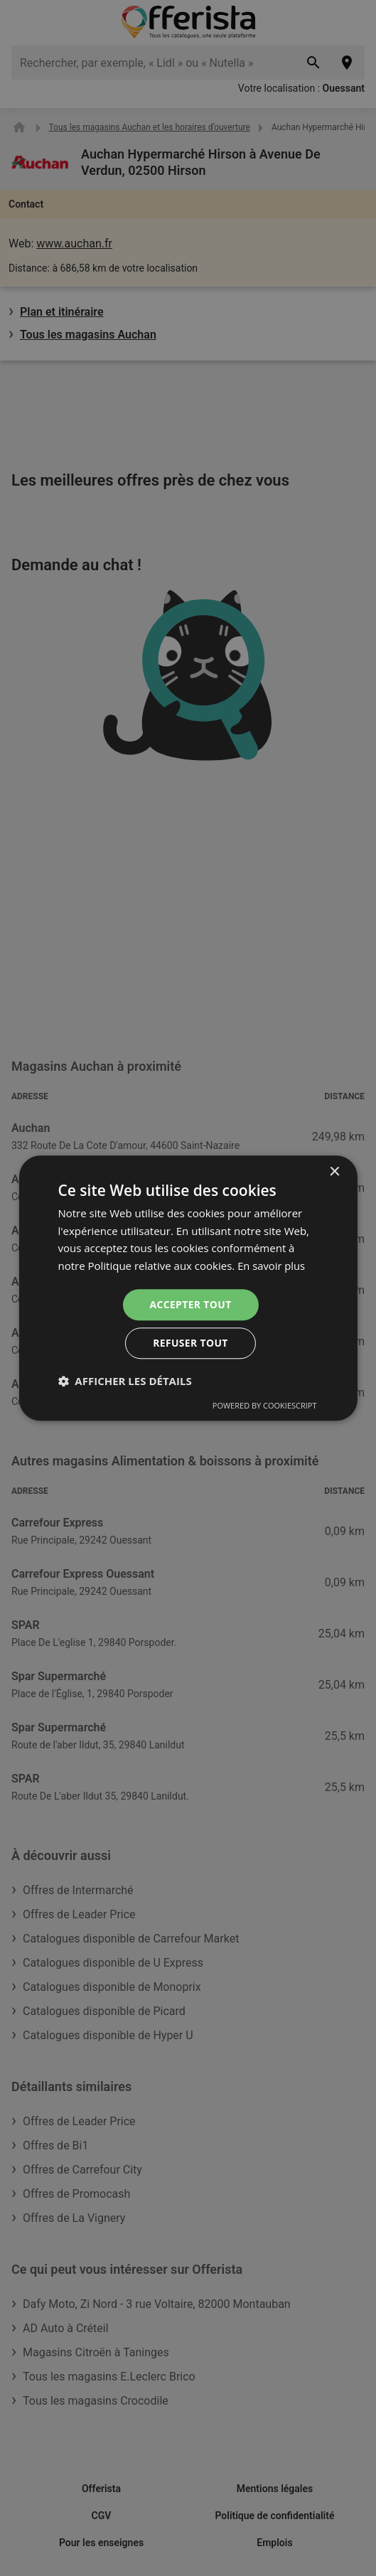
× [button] (334, 1171)
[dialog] (187, 1288)
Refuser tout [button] (191, 1343)
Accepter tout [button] (190, 1304)
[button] (124, 1381)
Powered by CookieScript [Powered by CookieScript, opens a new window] (265, 1406)
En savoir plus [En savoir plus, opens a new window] (271, 1265)
